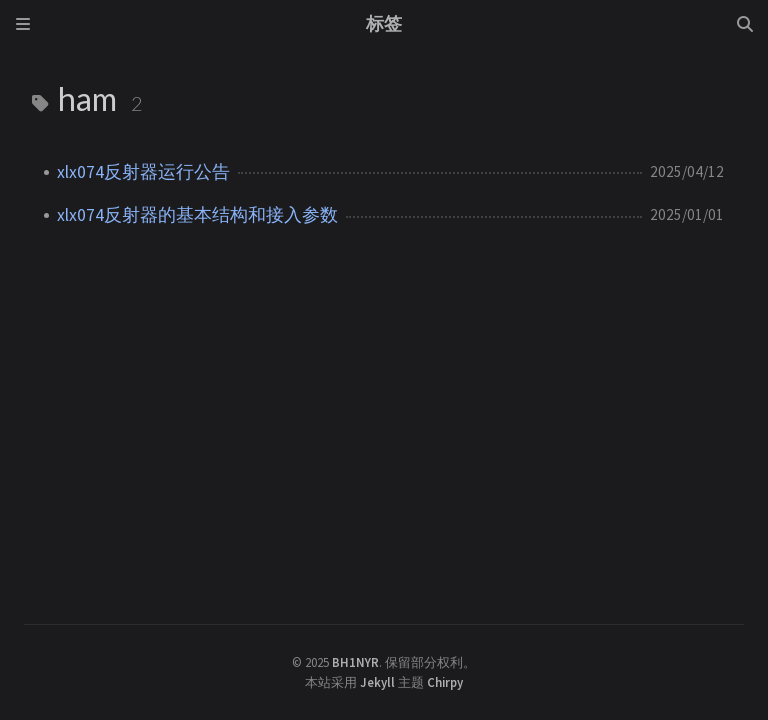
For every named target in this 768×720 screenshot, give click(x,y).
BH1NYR (355, 662)
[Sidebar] (23, 24)
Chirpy (445, 682)
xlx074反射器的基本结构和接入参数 (197, 215)
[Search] (745, 24)
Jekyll (377, 682)
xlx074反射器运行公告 (143, 172)
